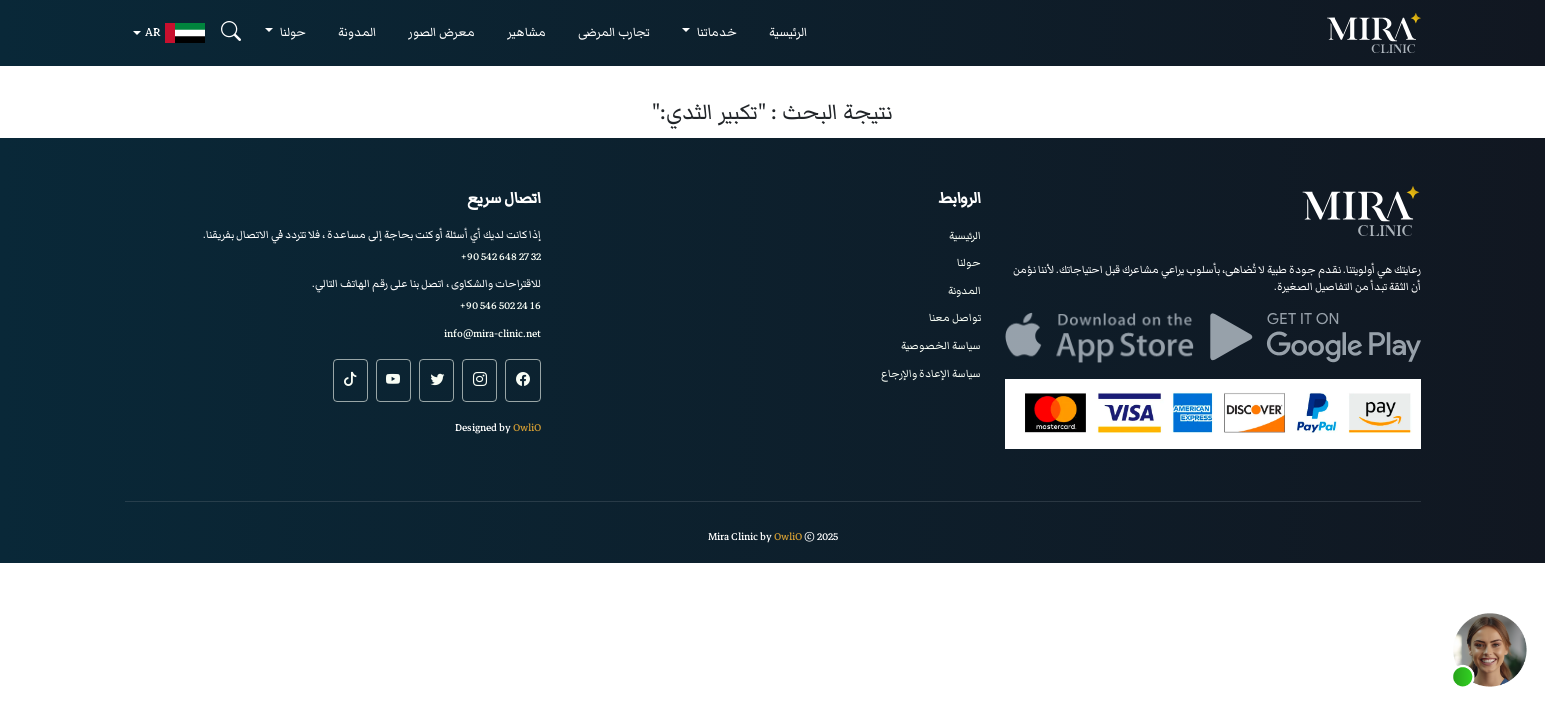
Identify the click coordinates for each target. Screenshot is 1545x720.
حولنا (969, 262)
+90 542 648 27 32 (501, 256)
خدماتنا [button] (715, 32)
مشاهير (526, 32)
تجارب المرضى (614, 32)
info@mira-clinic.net (492, 333)
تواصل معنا (955, 317)
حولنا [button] (291, 32)
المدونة (357, 32)
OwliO (527, 427)
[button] (1490, 650)
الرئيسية (788, 32)
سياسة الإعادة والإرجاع (931, 373)
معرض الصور (441, 32)
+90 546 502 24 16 (500, 305)
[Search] (231, 32)
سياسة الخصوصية (941, 345)
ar (175, 33)
